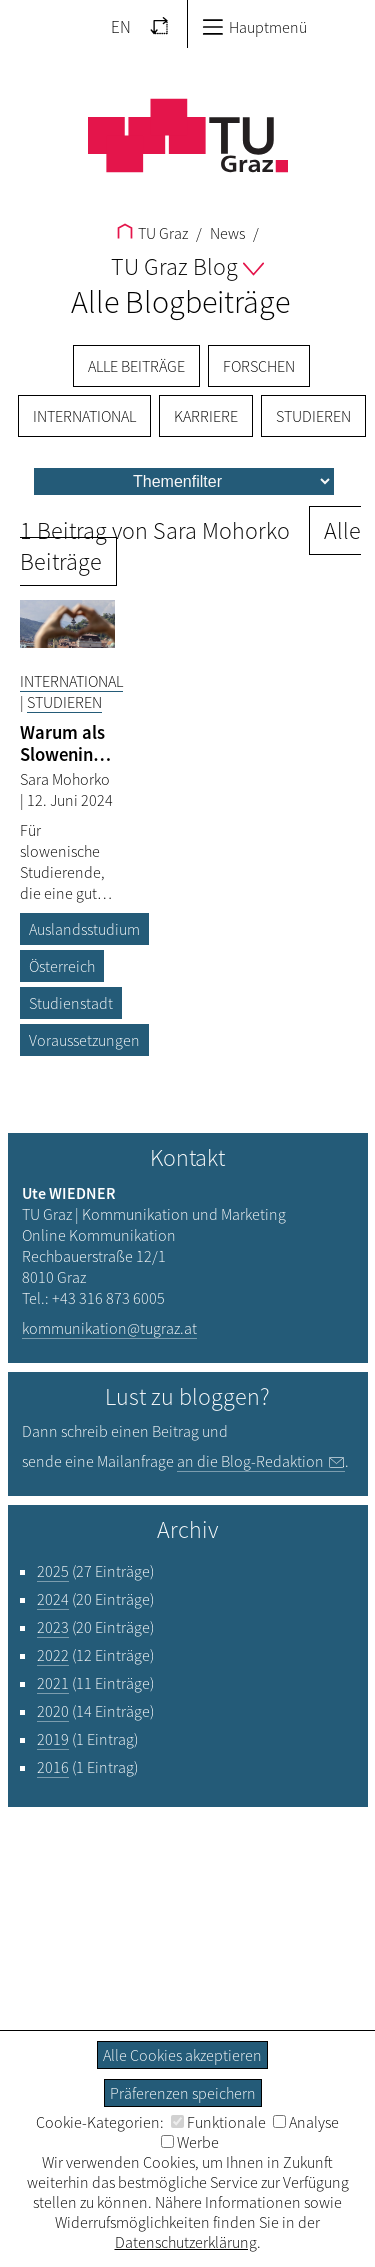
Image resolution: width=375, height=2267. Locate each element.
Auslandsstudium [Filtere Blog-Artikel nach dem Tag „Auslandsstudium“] (84, 929)
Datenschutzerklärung (186, 2242)
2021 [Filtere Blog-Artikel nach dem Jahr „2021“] (53, 1683)
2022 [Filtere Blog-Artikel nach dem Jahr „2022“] (53, 1655)
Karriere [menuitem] (206, 416)
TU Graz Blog (187, 266)
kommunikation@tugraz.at (109, 1328)
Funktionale (218, 2122)
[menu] (184, 481)
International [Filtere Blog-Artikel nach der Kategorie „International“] (71, 681)
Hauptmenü (254, 27)
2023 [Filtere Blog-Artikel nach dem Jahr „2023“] (53, 1627)
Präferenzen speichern (183, 2093)
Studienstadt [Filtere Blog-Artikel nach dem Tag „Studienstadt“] (71, 1003)
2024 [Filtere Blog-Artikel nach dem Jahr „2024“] (53, 1599)
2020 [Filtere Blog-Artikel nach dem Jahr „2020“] (53, 1711)
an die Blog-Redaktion (250, 1461)
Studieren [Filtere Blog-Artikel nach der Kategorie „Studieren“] (64, 702)
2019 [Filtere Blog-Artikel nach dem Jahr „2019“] (53, 1739)
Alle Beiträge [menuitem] (136, 366)
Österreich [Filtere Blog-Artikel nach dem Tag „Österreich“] (62, 966)
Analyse (306, 2122)
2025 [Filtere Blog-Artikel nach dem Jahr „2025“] (53, 1571)
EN (121, 27)
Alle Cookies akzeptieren (182, 2055)
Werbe (190, 2142)
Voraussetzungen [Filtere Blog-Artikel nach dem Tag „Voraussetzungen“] (84, 1040)
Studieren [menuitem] (313, 416)
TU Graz (152, 233)
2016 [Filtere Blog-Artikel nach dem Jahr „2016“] (53, 1767)
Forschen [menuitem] (259, 366)
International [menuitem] (84, 416)
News (226, 233)
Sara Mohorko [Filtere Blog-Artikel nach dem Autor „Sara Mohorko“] (65, 779)
